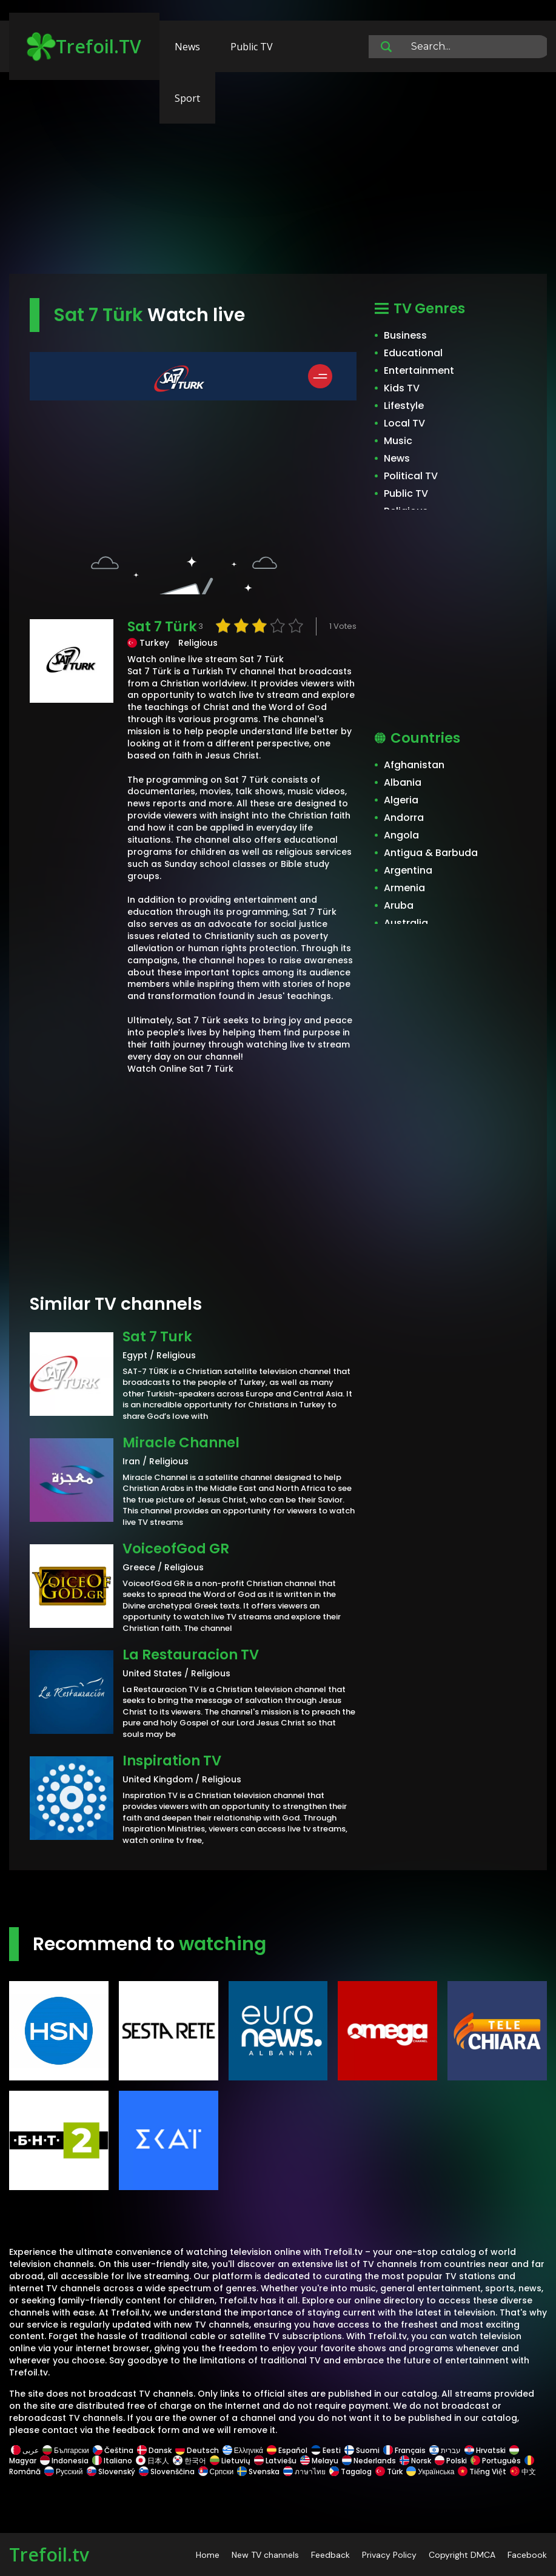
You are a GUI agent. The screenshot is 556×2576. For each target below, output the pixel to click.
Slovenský (111, 2471)
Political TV (411, 476)
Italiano (112, 2460)
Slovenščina (166, 2471)
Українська (430, 2471)
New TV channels (265, 2554)
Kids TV (402, 388)
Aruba (399, 905)
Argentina (408, 870)
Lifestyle (404, 406)
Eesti (326, 2450)
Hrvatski (485, 2450)
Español (287, 2450)
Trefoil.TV (84, 46)
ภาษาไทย (304, 2471)
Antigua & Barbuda (431, 853)
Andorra (404, 818)
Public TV (251, 46)
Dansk (154, 2450)
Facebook (527, 2554)
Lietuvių (230, 2460)
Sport (187, 98)
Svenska (258, 2471)
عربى (25, 2450)
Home (207, 2554)
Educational (413, 353)
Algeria (401, 800)
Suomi (362, 2450)
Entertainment (419, 370)
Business (405, 335)
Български (66, 2450)
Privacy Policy (389, 2554)
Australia (406, 923)
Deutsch (197, 2450)
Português (496, 2460)
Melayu (319, 2460)
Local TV (404, 423)
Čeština (113, 2450)
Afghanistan (414, 765)
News (187, 46)
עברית (445, 2450)
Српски (216, 2471)
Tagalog (350, 2471)
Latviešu (275, 2460)
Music (398, 441)
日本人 (152, 2460)
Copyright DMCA (462, 2554)
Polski (451, 2460)
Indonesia (64, 2460)
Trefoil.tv (49, 2554)
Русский (63, 2471)
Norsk (415, 2460)
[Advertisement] (278, 179)
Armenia (404, 888)
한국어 (189, 2460)
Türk (388, 2471)
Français (404, 2450)
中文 (522, 2471)
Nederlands (369, 2460)
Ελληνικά (243, 2450)
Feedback (330, 2554)
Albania (402, 782)
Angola (401, 835)
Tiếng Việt (482, 2471)
